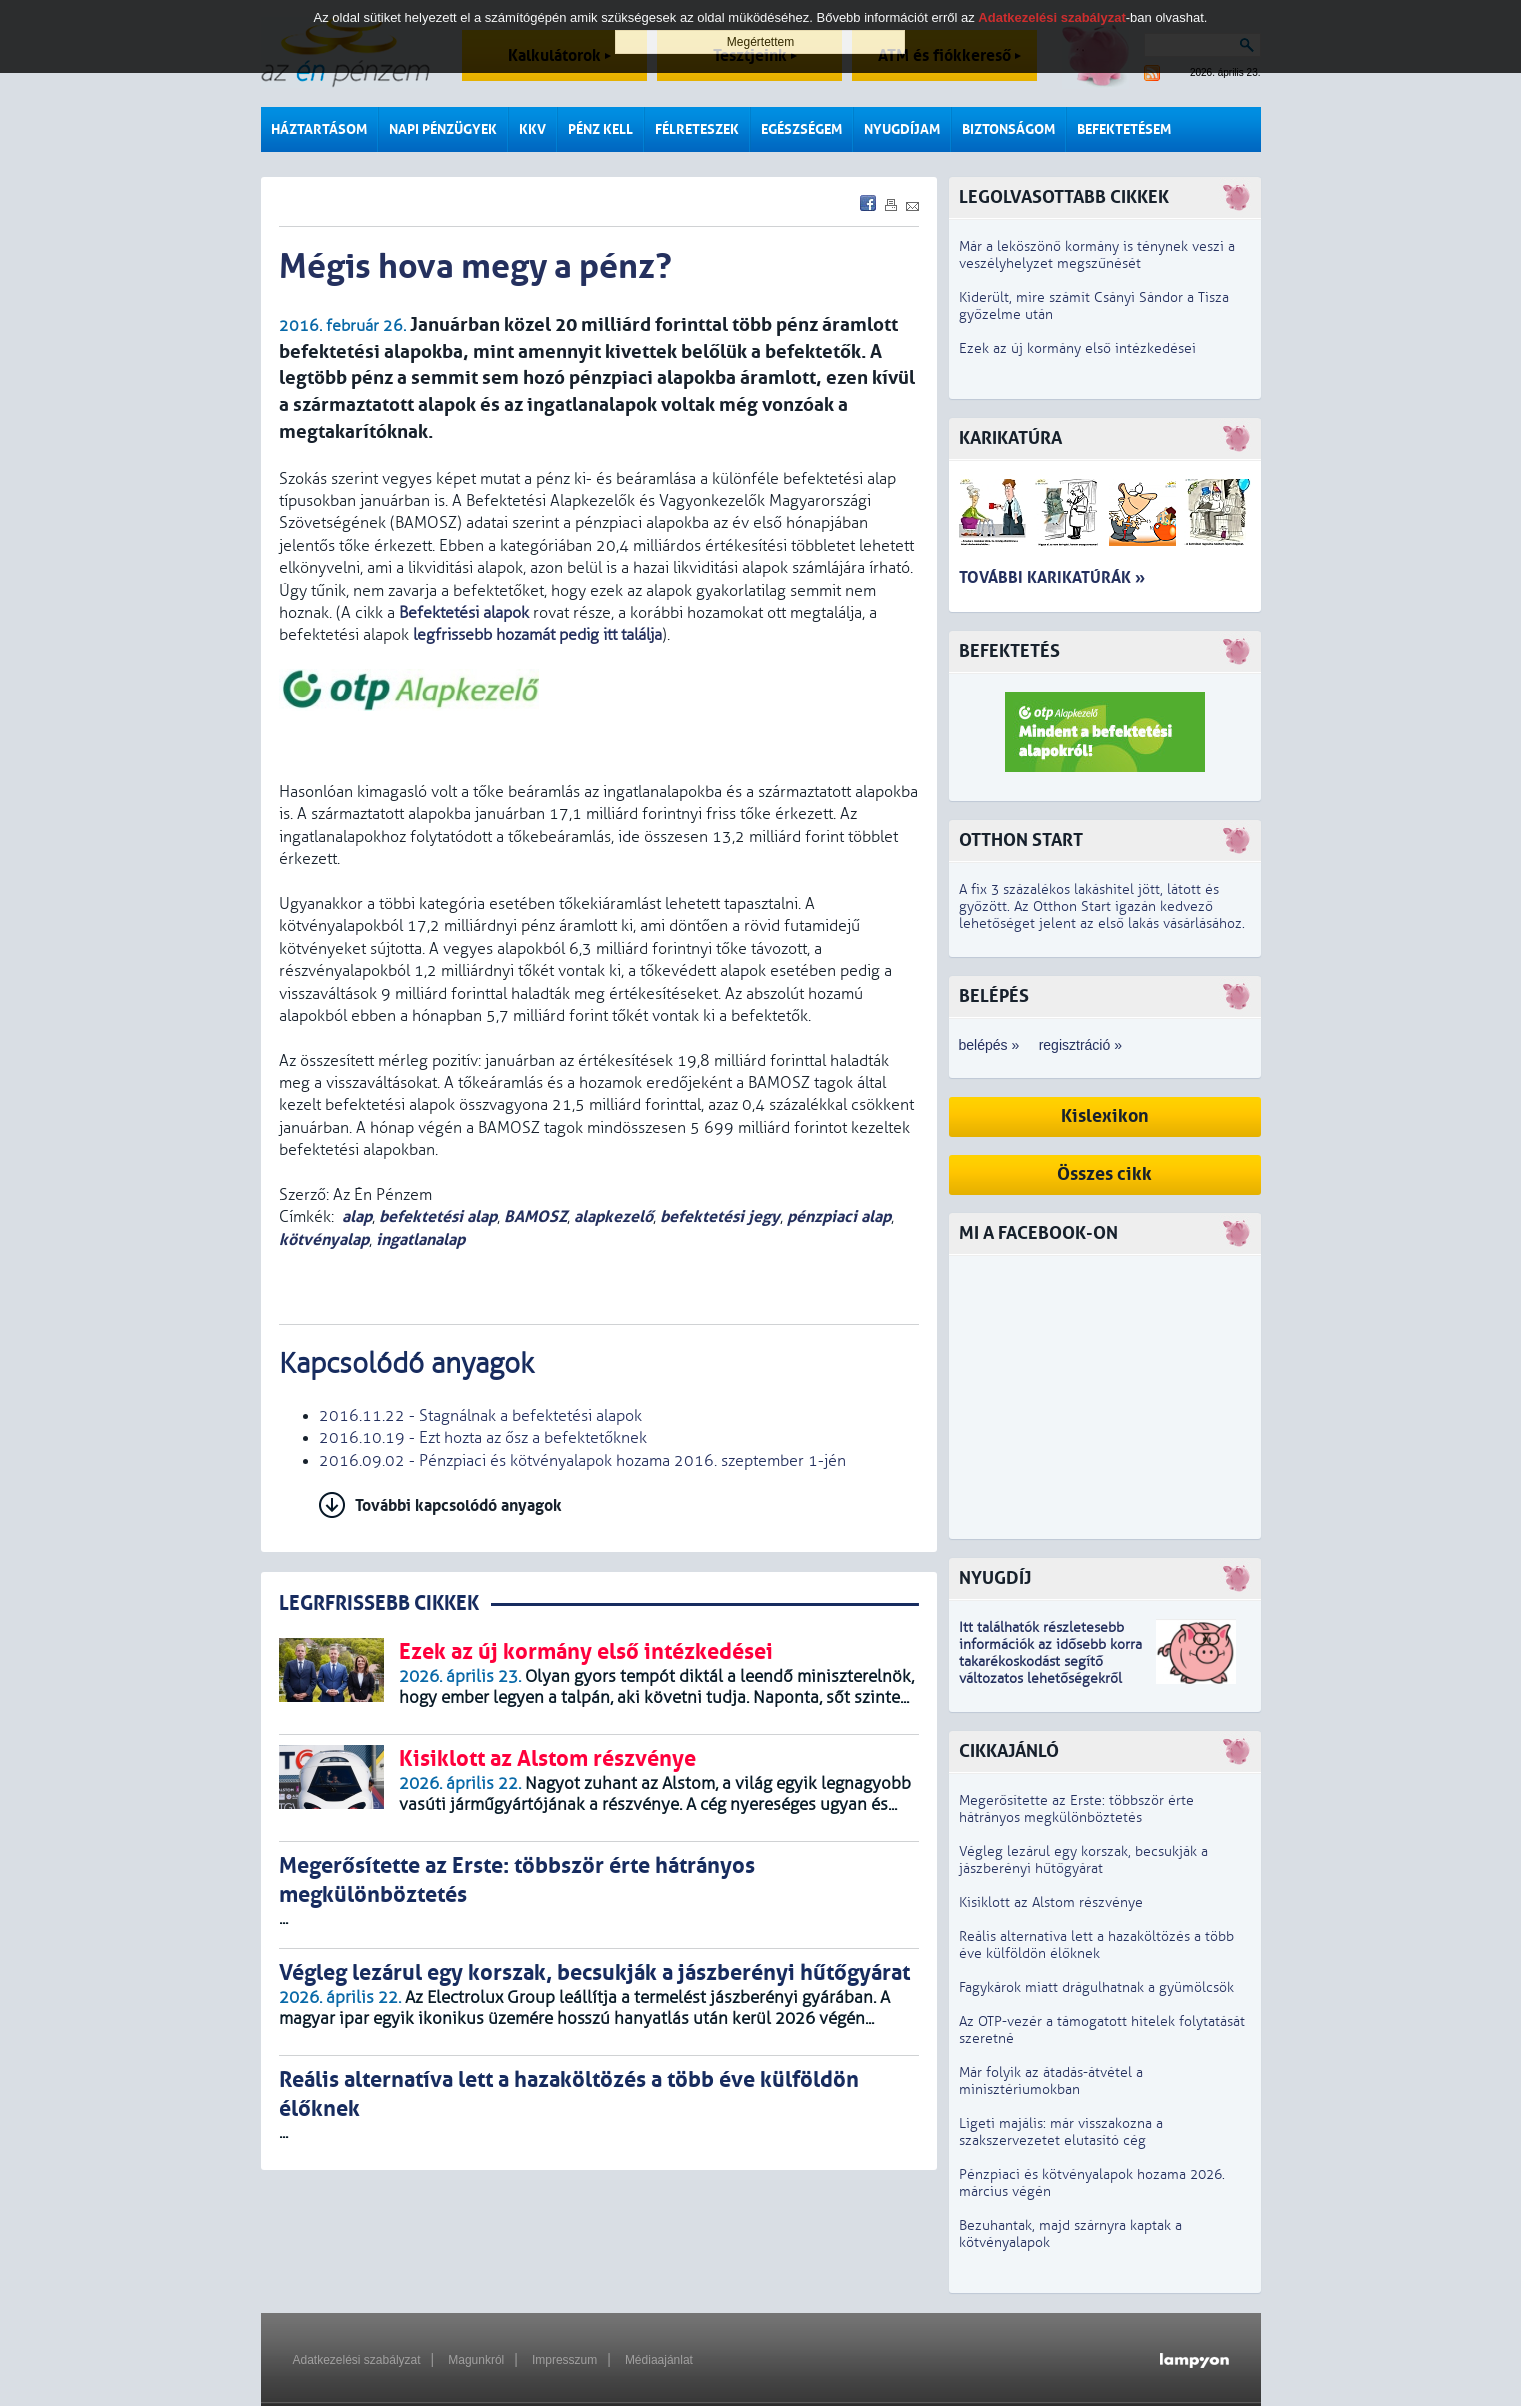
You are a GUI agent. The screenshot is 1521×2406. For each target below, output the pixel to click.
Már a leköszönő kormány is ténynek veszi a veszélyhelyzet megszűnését (1097, 255)
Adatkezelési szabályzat (357, 2360)
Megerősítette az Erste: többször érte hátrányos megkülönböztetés (1076, 1809)
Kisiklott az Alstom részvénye (1051, 1902)
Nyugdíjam (902, 129)
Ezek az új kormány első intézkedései (1077, 348)
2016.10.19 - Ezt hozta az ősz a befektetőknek (483, 1438)
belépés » (989, 1045)
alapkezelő (613, 1216)
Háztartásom (319, 129)
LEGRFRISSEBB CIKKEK (379, 1603)
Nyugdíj (995, 1578)
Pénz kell (600, 129)
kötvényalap (324, 1239)
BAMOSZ (535, 1216)
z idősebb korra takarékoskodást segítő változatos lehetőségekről (1050, 1661)
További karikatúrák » (1052, 577)
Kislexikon (1105, 1116)
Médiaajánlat (659, 2360)
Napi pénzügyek (443, 129)
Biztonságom (1008, 129)
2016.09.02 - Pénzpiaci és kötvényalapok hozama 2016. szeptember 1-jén (582, 1461)
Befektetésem (1124, 129)
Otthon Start (1021, 840)
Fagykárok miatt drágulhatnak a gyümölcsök (1096, 1987)
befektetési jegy (720, 1216)
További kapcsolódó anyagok (458, 1505)
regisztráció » (1080, 1045)
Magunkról (476, 2360)
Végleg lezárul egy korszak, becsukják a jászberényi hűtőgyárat (1083, 1860)
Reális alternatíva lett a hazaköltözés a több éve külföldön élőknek (1096, 1945)
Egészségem (801, 129)
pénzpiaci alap (839, 1216)
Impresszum (564, 2360)
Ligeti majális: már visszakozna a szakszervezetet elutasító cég (1061, 2132)
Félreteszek (697, 129)
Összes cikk (1104, 1174)
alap (357, 1216)
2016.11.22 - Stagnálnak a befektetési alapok (480, 1416)
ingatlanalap (420, 1239)
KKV (532, 129)
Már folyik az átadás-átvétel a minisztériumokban (1051, 2081)
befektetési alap (438, 1216)
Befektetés (1009, 651)
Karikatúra (1010, 438)
